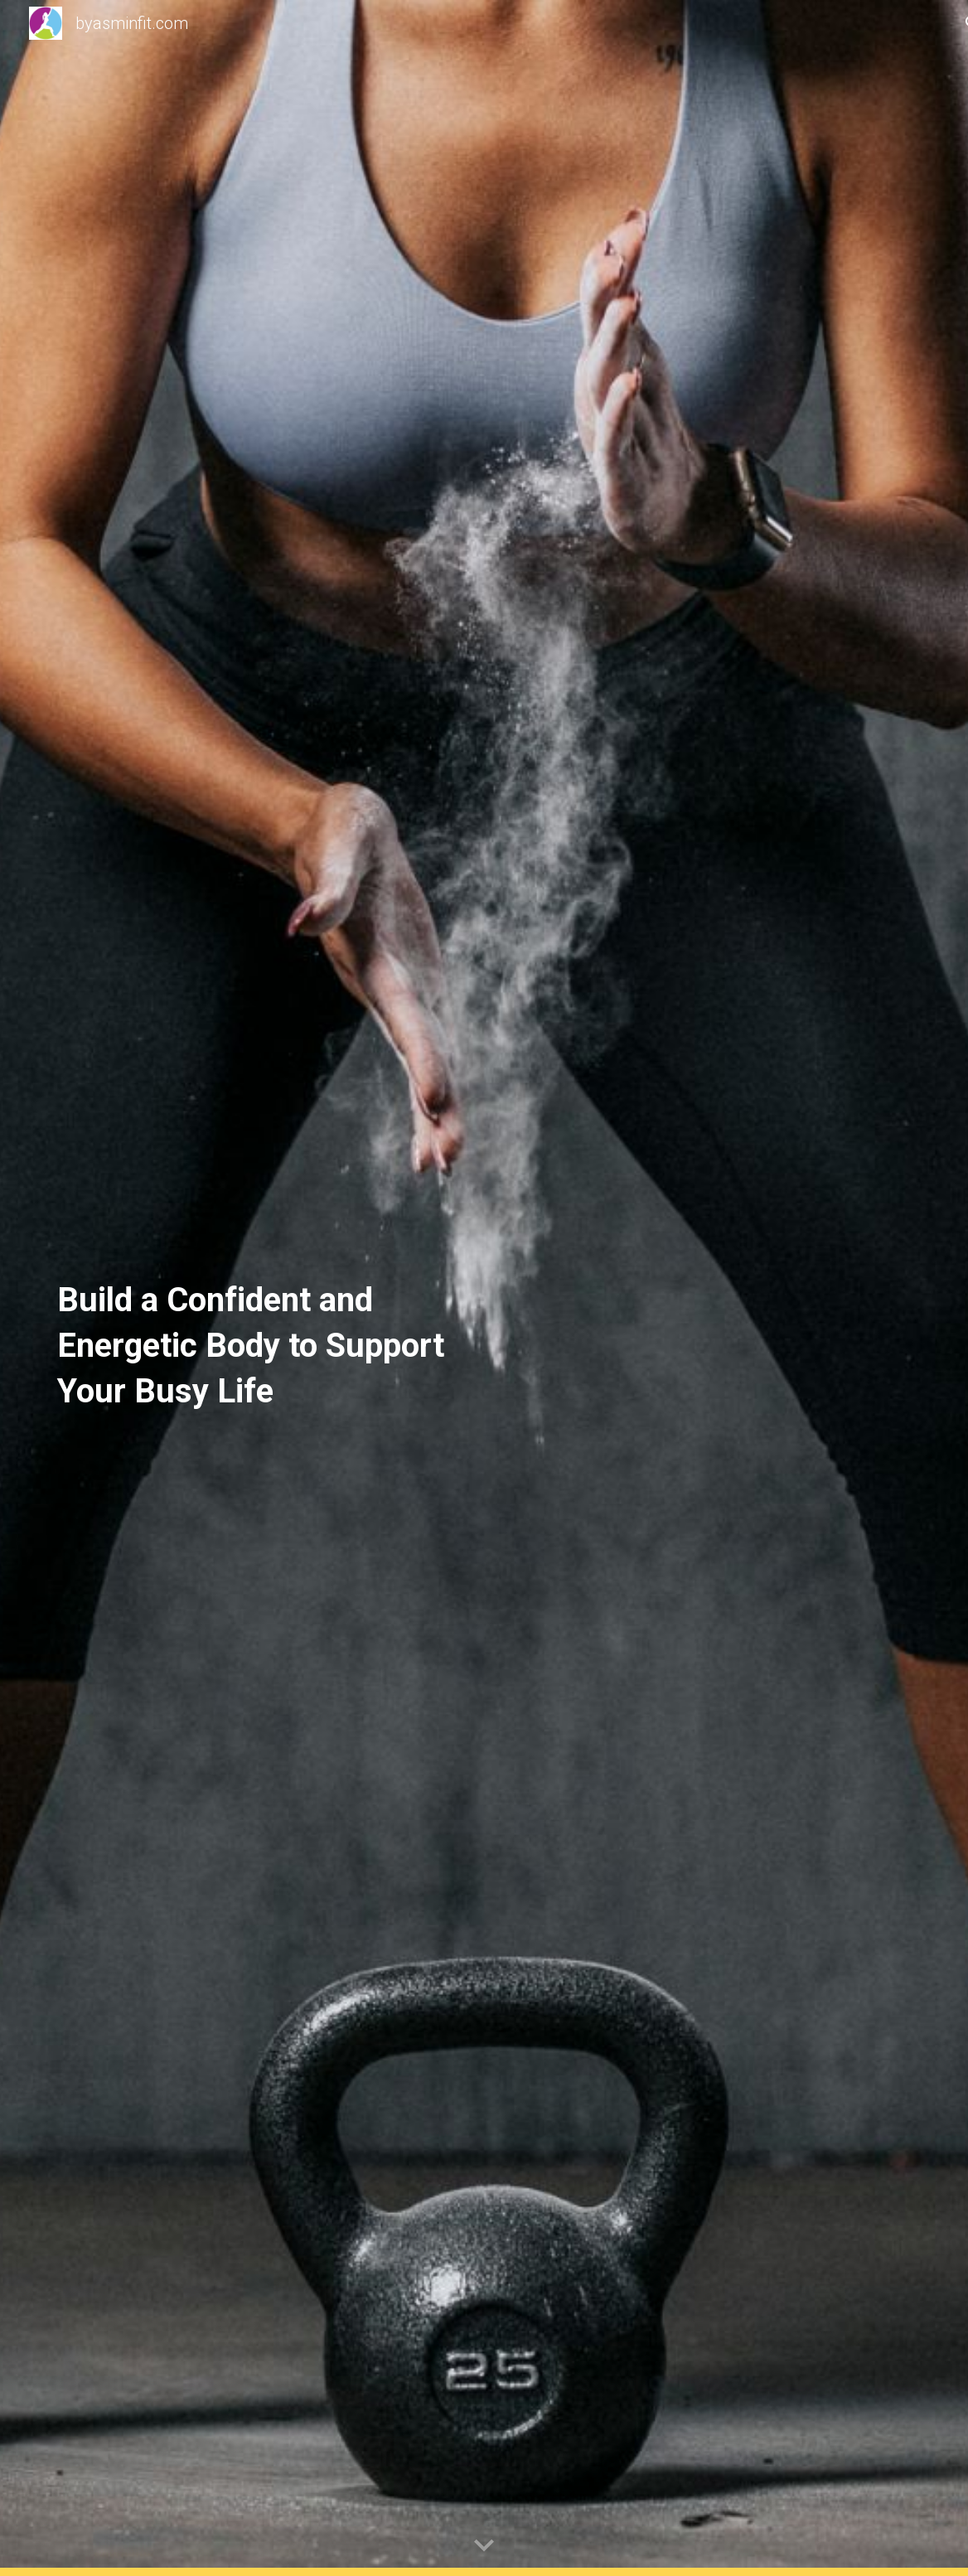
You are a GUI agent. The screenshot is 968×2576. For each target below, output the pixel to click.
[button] (484, 2546)
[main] (261, 1288)
